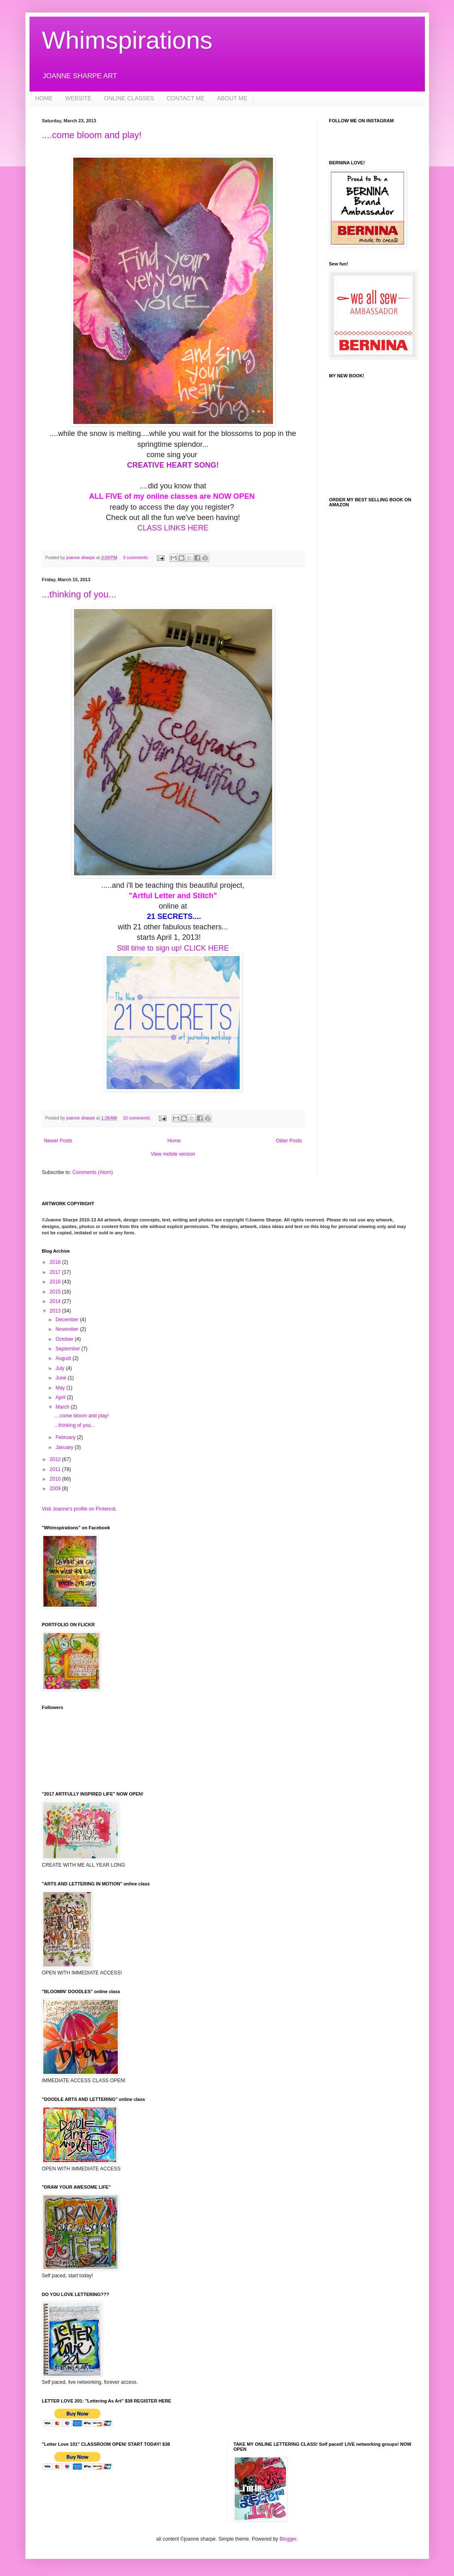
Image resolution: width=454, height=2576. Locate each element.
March (63, 1407)
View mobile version (173, 1154)
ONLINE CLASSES (129, 98)
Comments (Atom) (92, 1172)
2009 (56, 1488)
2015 (56, 1292)
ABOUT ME (232, 98)
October (64, 1339)
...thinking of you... (79, 594)
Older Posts (289, 1141)
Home (174, 1141)
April (61, 1397)
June (61, 1378)
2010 (56, 1479)
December (67, 1320)
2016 (56, 1282)
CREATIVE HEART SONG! (173, 465)
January (64, 1447)
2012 (56, 1459)
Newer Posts (58, 1141)
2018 (56, 1262)
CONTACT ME (185, 98)
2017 (56, 1272)
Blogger (288, 2539)
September (68, 1349)
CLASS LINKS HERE (172, 528)
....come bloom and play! (92, 135)
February (66, 1437)
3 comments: (136, 557)
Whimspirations (127, 40)
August (63, 1358)
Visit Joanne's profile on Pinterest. (79, 1509)
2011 (56, 1469)
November (67, 1329)
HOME (44, 98)
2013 (56, 1311)
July (60, 1368)
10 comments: (137, 1117)
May (60, 1388)
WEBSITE (78, 98)
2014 (56, 1301)
